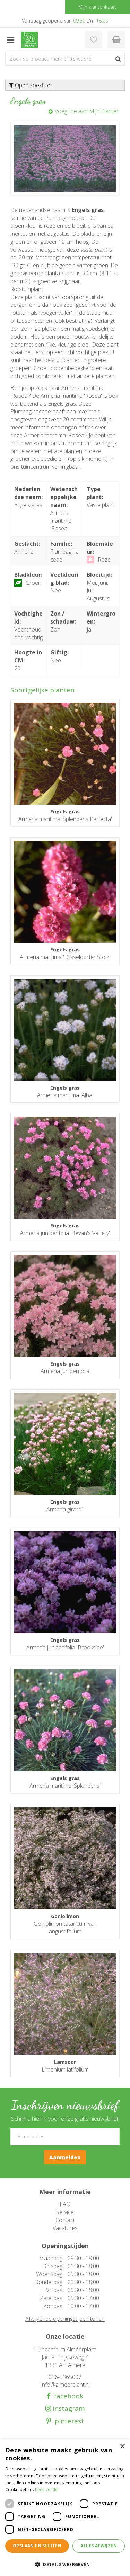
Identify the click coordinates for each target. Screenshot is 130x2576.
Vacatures (65, 2228)
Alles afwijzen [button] (98, 2546)
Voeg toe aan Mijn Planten (87, 111)
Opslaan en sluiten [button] (37, 2546)
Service (65, 2212)
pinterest (67, 2421)
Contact (65, 2220)
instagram (68, 2408)
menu (10, 40)
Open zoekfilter (30, 85)
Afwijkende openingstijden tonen (65, 2319)
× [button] (122, 2446)
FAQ (65, 2204)
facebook (67, 2396)
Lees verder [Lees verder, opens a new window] (47, 2490)
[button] (65, 2564)
